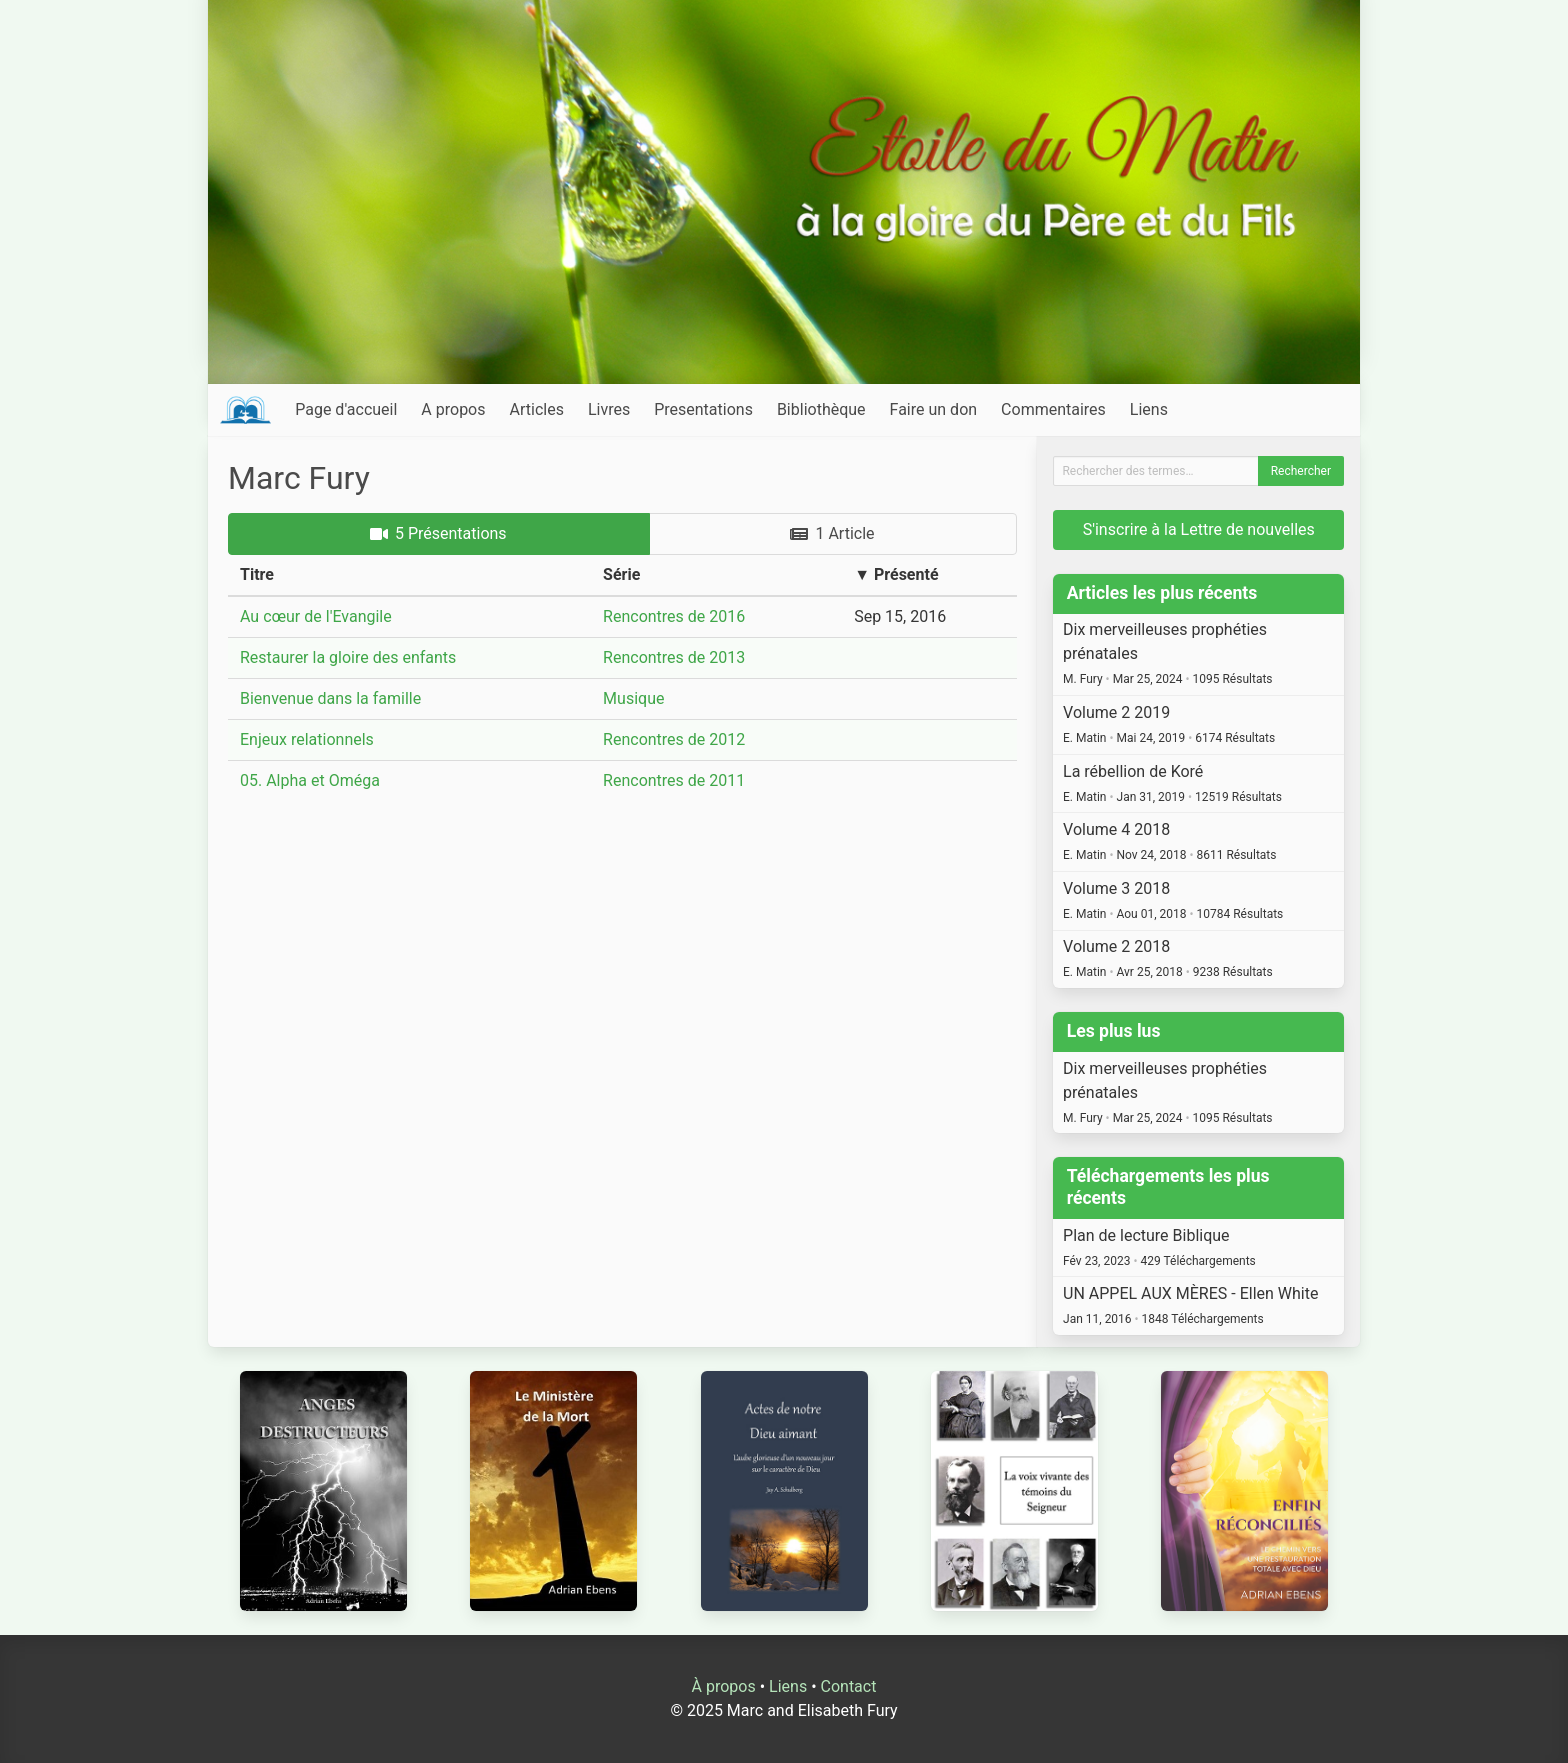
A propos (453, 409)
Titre (257, 574)
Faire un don (934, 409)
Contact (849, 1686)
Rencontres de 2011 (674, 780)
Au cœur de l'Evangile (316, 616)
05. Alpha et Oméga (310, 780)
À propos (724, 1686)
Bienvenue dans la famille (330, 698)
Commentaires (1053, 409)
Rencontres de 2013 (674, 657)
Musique (633, 698)
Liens (1149, 409)
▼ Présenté (896, 574)
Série (621, 574)
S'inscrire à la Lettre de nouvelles (1199, 529)
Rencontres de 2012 (674, 739)
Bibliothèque (821, 409)
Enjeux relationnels (307, 739)
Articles (537, 409)
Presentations (703, 409)
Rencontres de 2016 (674, 616)
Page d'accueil (346, 409)
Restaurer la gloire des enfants (348, 657)
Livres (609, 409)
